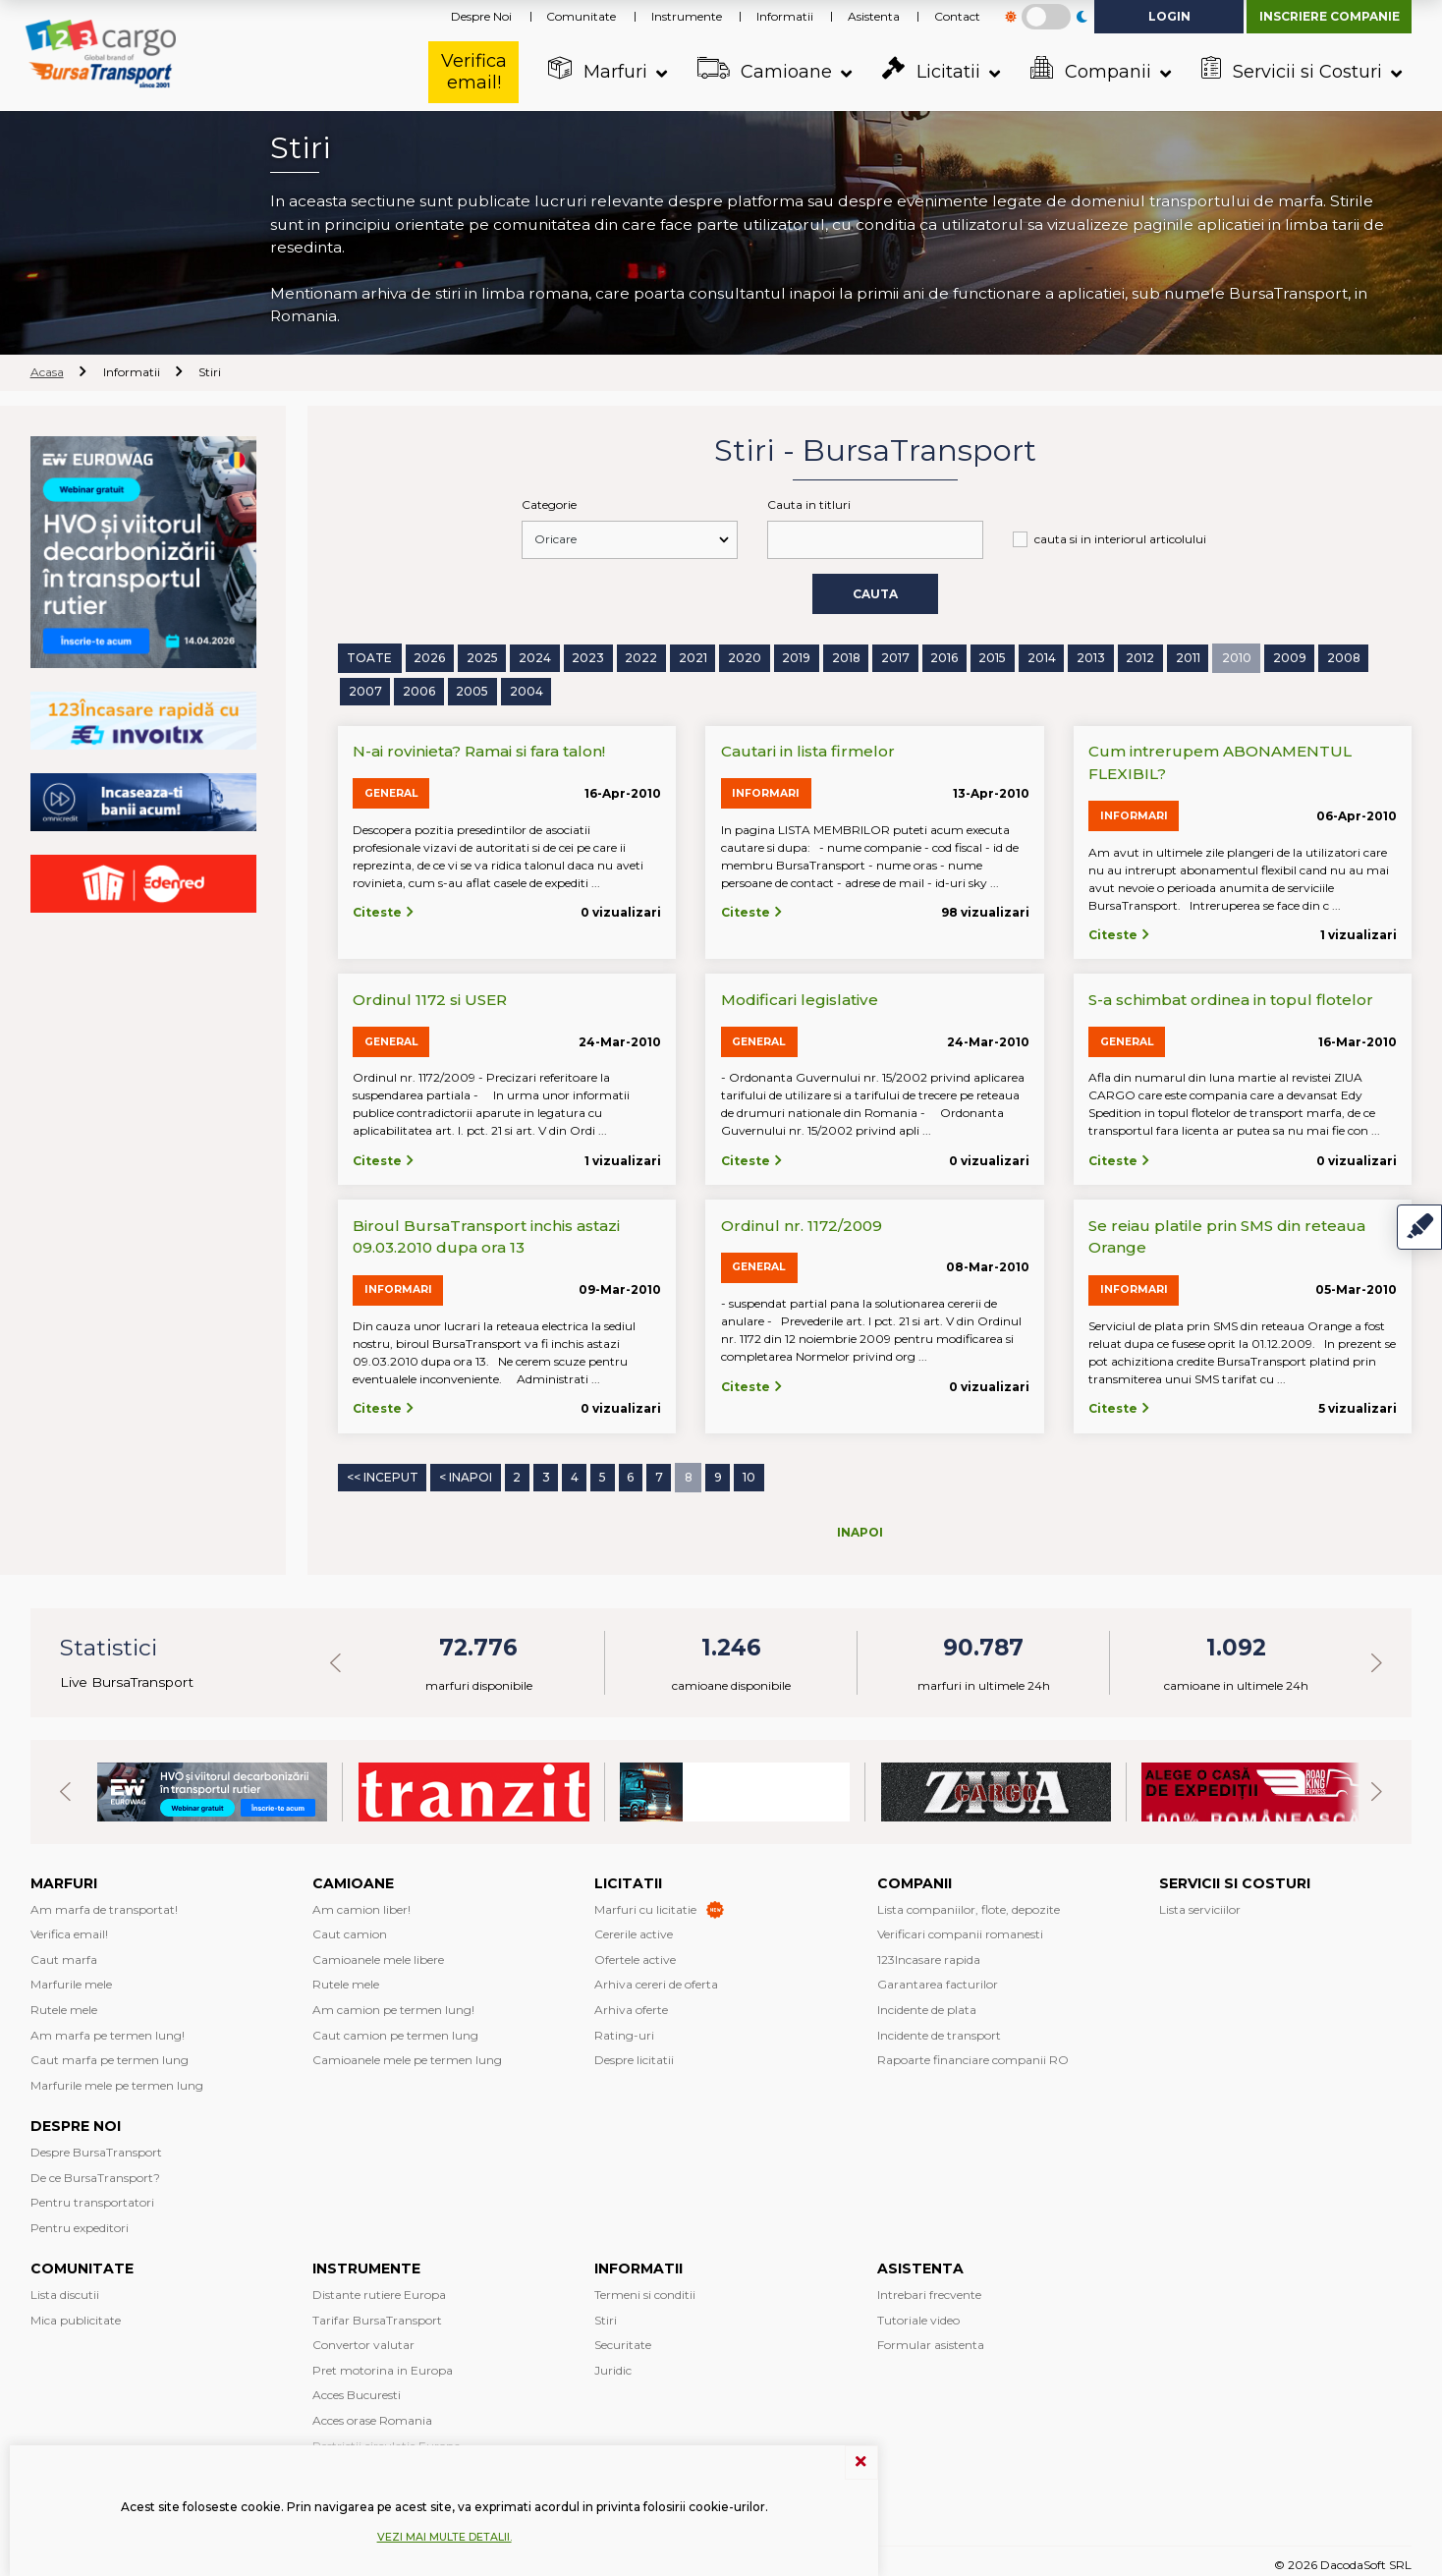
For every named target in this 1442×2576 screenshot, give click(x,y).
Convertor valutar (363, 2336)
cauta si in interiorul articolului (1120, 539)
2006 (419, 688)
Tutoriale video (918, 2312)
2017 (894, 655)
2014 (1040, 655)
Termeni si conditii (644, 2286)
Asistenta (874, 16)
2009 (1286, 655)
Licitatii (929, 70)
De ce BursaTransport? (95, 2169)
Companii (1089, 70)
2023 (587, 655)
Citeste (384, 908)
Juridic (613, 2362)
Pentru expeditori (79, 2219)
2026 (428, 655)
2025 (480, 655)
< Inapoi (465, 1472)
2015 (991, 655)
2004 (526, 688)
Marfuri (595, 70)
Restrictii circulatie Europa (386, 2438)
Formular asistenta (930, 2336)
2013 (1090, 655)
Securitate (622, 2336)
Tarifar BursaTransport (377, 2312)
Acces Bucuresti (356, 2387)
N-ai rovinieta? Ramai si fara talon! (479, 747)
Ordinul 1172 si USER (430, 995)
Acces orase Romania (372, 2412)
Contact (957, 16)
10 (748, 1472)
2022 (640, 655)
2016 (943, 655)
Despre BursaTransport (96, 2144)
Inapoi (860, 1525)
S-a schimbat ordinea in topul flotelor (1230, 995)
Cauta (875, 592)
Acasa (47, 371)
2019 (795, 655)
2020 (743, 655)
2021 (691, 655)
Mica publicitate (75, 2312)
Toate (369, 655)
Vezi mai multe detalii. (444, 2537)
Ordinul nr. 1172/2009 (801, 1221)
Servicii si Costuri (1289, 70)
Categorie (549, 504)
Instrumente (686, 16)
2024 (534, 655)
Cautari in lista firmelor (808, 747)
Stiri (605, 2312)
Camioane (763, 70)
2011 (1186, 655)
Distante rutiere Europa (379, 2286)
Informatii (784, 16)
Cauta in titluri (809, 504)
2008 (1341, 655)
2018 (844, 655)
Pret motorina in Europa (382, 2362)
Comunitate (581, 16)
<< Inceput (382, 1472)
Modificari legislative (799, 995)
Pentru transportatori (92, 2194)
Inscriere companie (1329, 16)
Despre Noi (481, 16)
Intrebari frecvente (929, 2286)
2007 (365, 688)
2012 (1139, 655)
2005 (472, 688)
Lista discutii (64, 2286)
